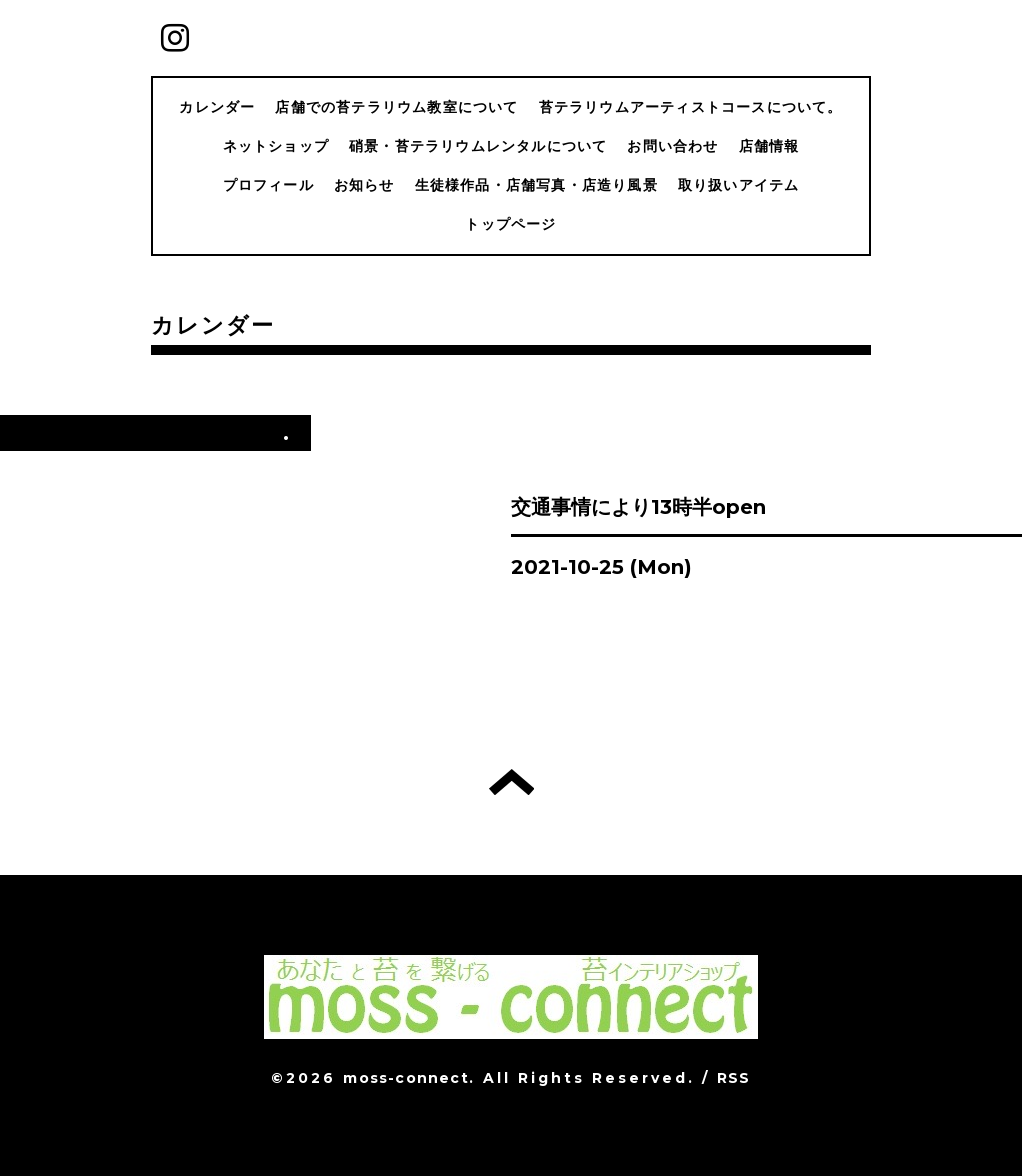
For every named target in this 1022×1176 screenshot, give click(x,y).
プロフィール (268, 185)
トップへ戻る (511, 782)
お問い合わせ (672, 146)
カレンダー (217, 107)
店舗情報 (769, 146)
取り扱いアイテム (739, 185)
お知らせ (364, 185)
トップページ (510, 224)
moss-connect (405, 1078)
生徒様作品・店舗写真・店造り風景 (536, 185)
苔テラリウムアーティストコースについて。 (691, 107)
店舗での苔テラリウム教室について (396, 107)
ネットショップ (276, 146)
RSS (734, 1078)
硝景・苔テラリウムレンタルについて (478, 146)
